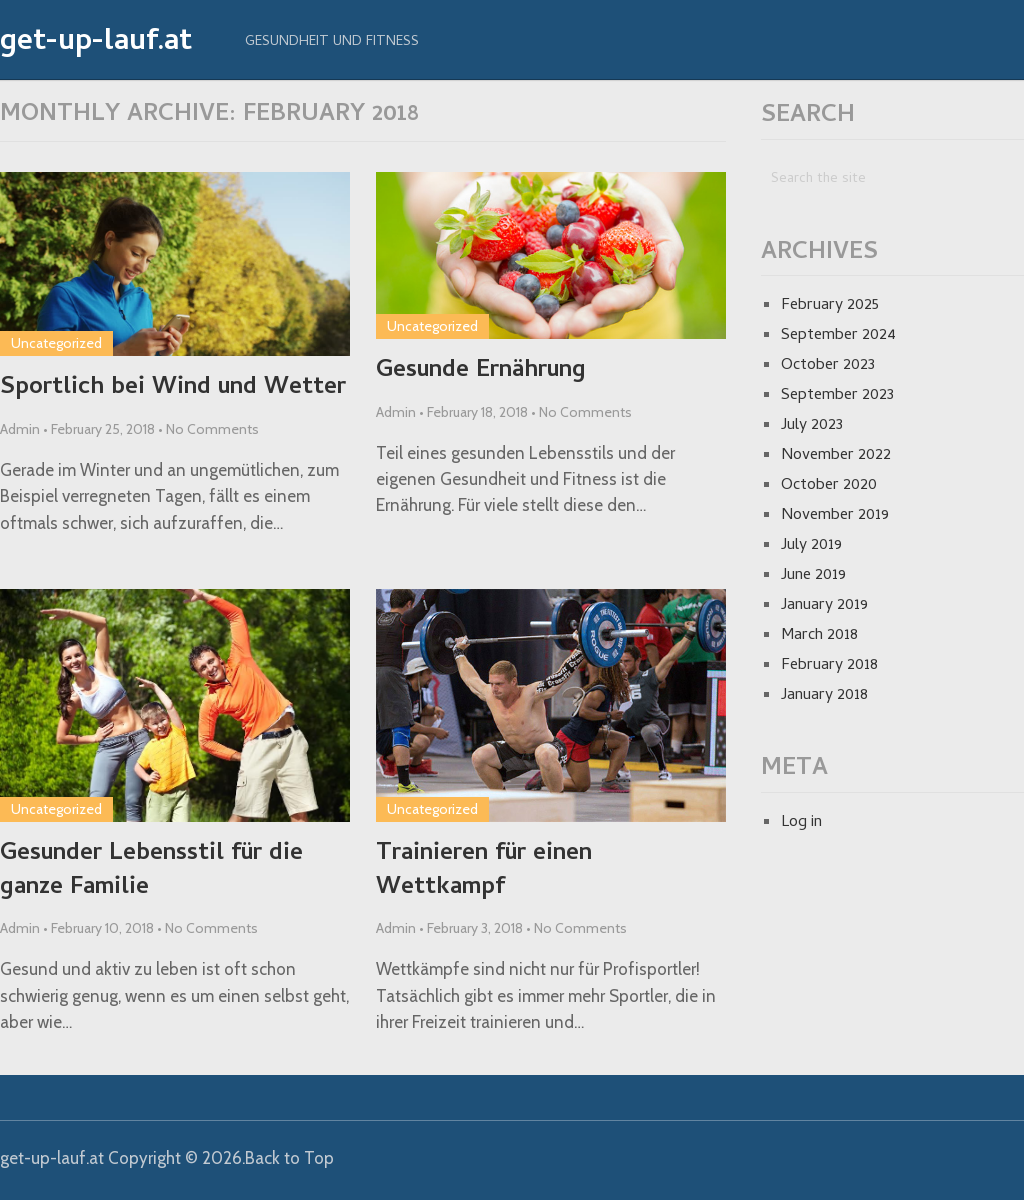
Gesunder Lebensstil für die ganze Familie (151, 871)
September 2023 (837, 396)
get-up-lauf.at (96, 44)
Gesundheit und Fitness (332, 42)
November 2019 (835, 516)
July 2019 (811, 546)
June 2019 (813, 576)
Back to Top (289, 1158)
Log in (801, 823)
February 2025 (830, 306)
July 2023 (812, 426)
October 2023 (828, 366)
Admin (20, 429)
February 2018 (829, 666)
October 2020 (829, 486)
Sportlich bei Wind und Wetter (173, 389)
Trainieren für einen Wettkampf (484, 871)
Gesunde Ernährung (481, 372)
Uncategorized (56, 343)
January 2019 (824, 606)
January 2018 (824, 696)
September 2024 (838, 336)
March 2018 (819, 636)
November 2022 (836, 456)
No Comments (212, 429)
